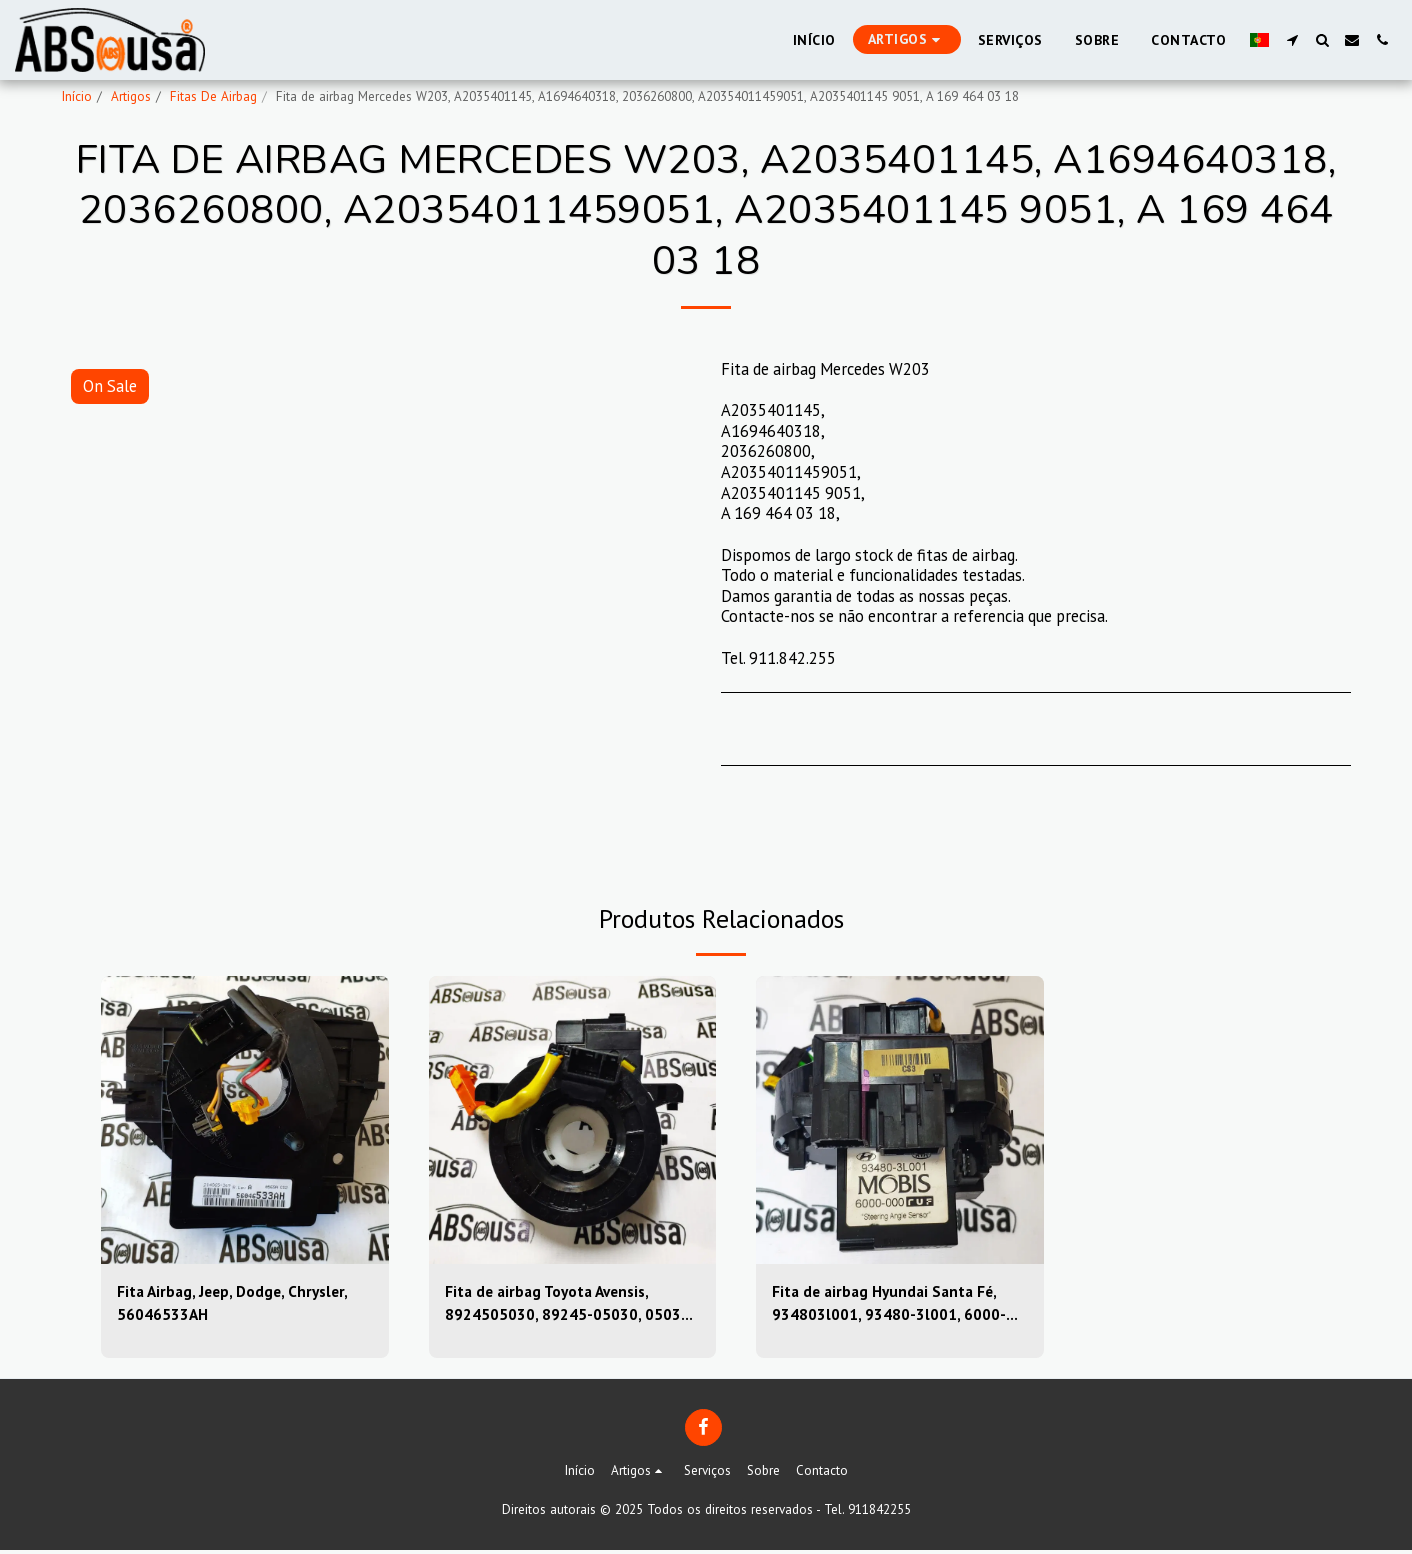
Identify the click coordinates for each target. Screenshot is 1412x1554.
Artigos (131, 96)
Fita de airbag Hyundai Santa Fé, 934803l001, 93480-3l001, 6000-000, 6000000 (890, 1305)
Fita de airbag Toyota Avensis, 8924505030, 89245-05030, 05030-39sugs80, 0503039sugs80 (570, 1305)
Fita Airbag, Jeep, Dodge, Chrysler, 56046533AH (238, 1304)
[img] (245, 1120)
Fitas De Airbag (213, 96)
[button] (1292, 40)
